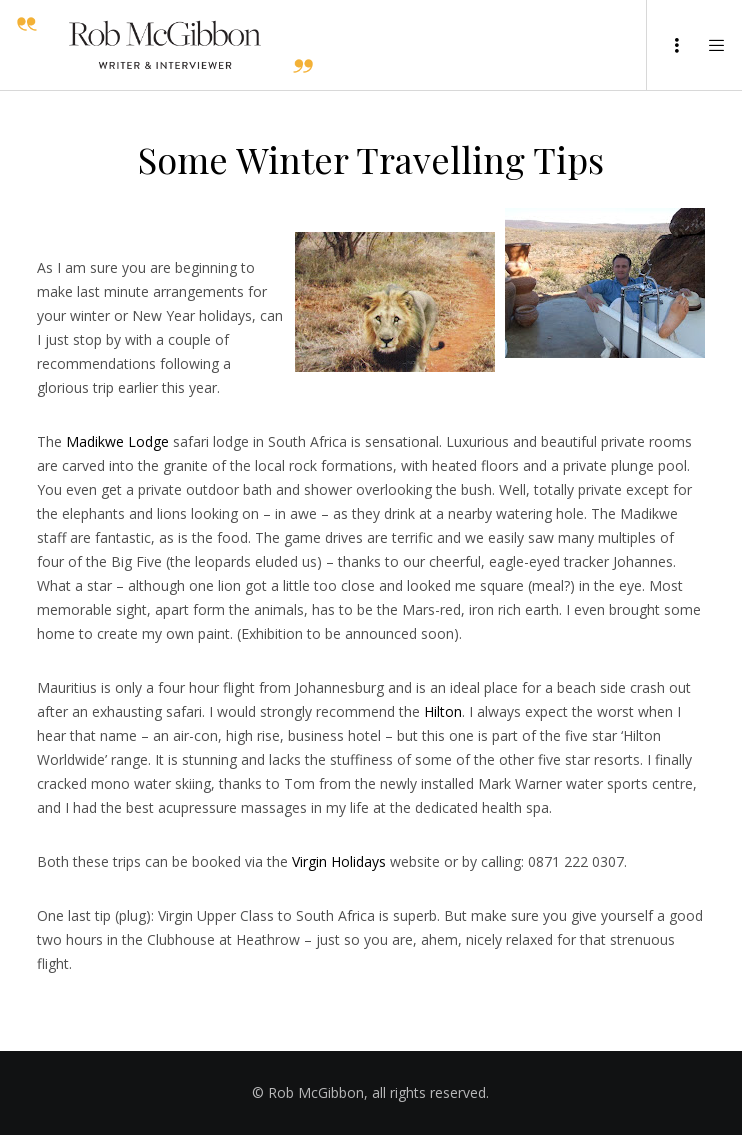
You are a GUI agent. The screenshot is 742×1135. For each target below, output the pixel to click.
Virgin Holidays (339, 861)
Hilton (443, 711)
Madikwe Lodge (117, 441)
